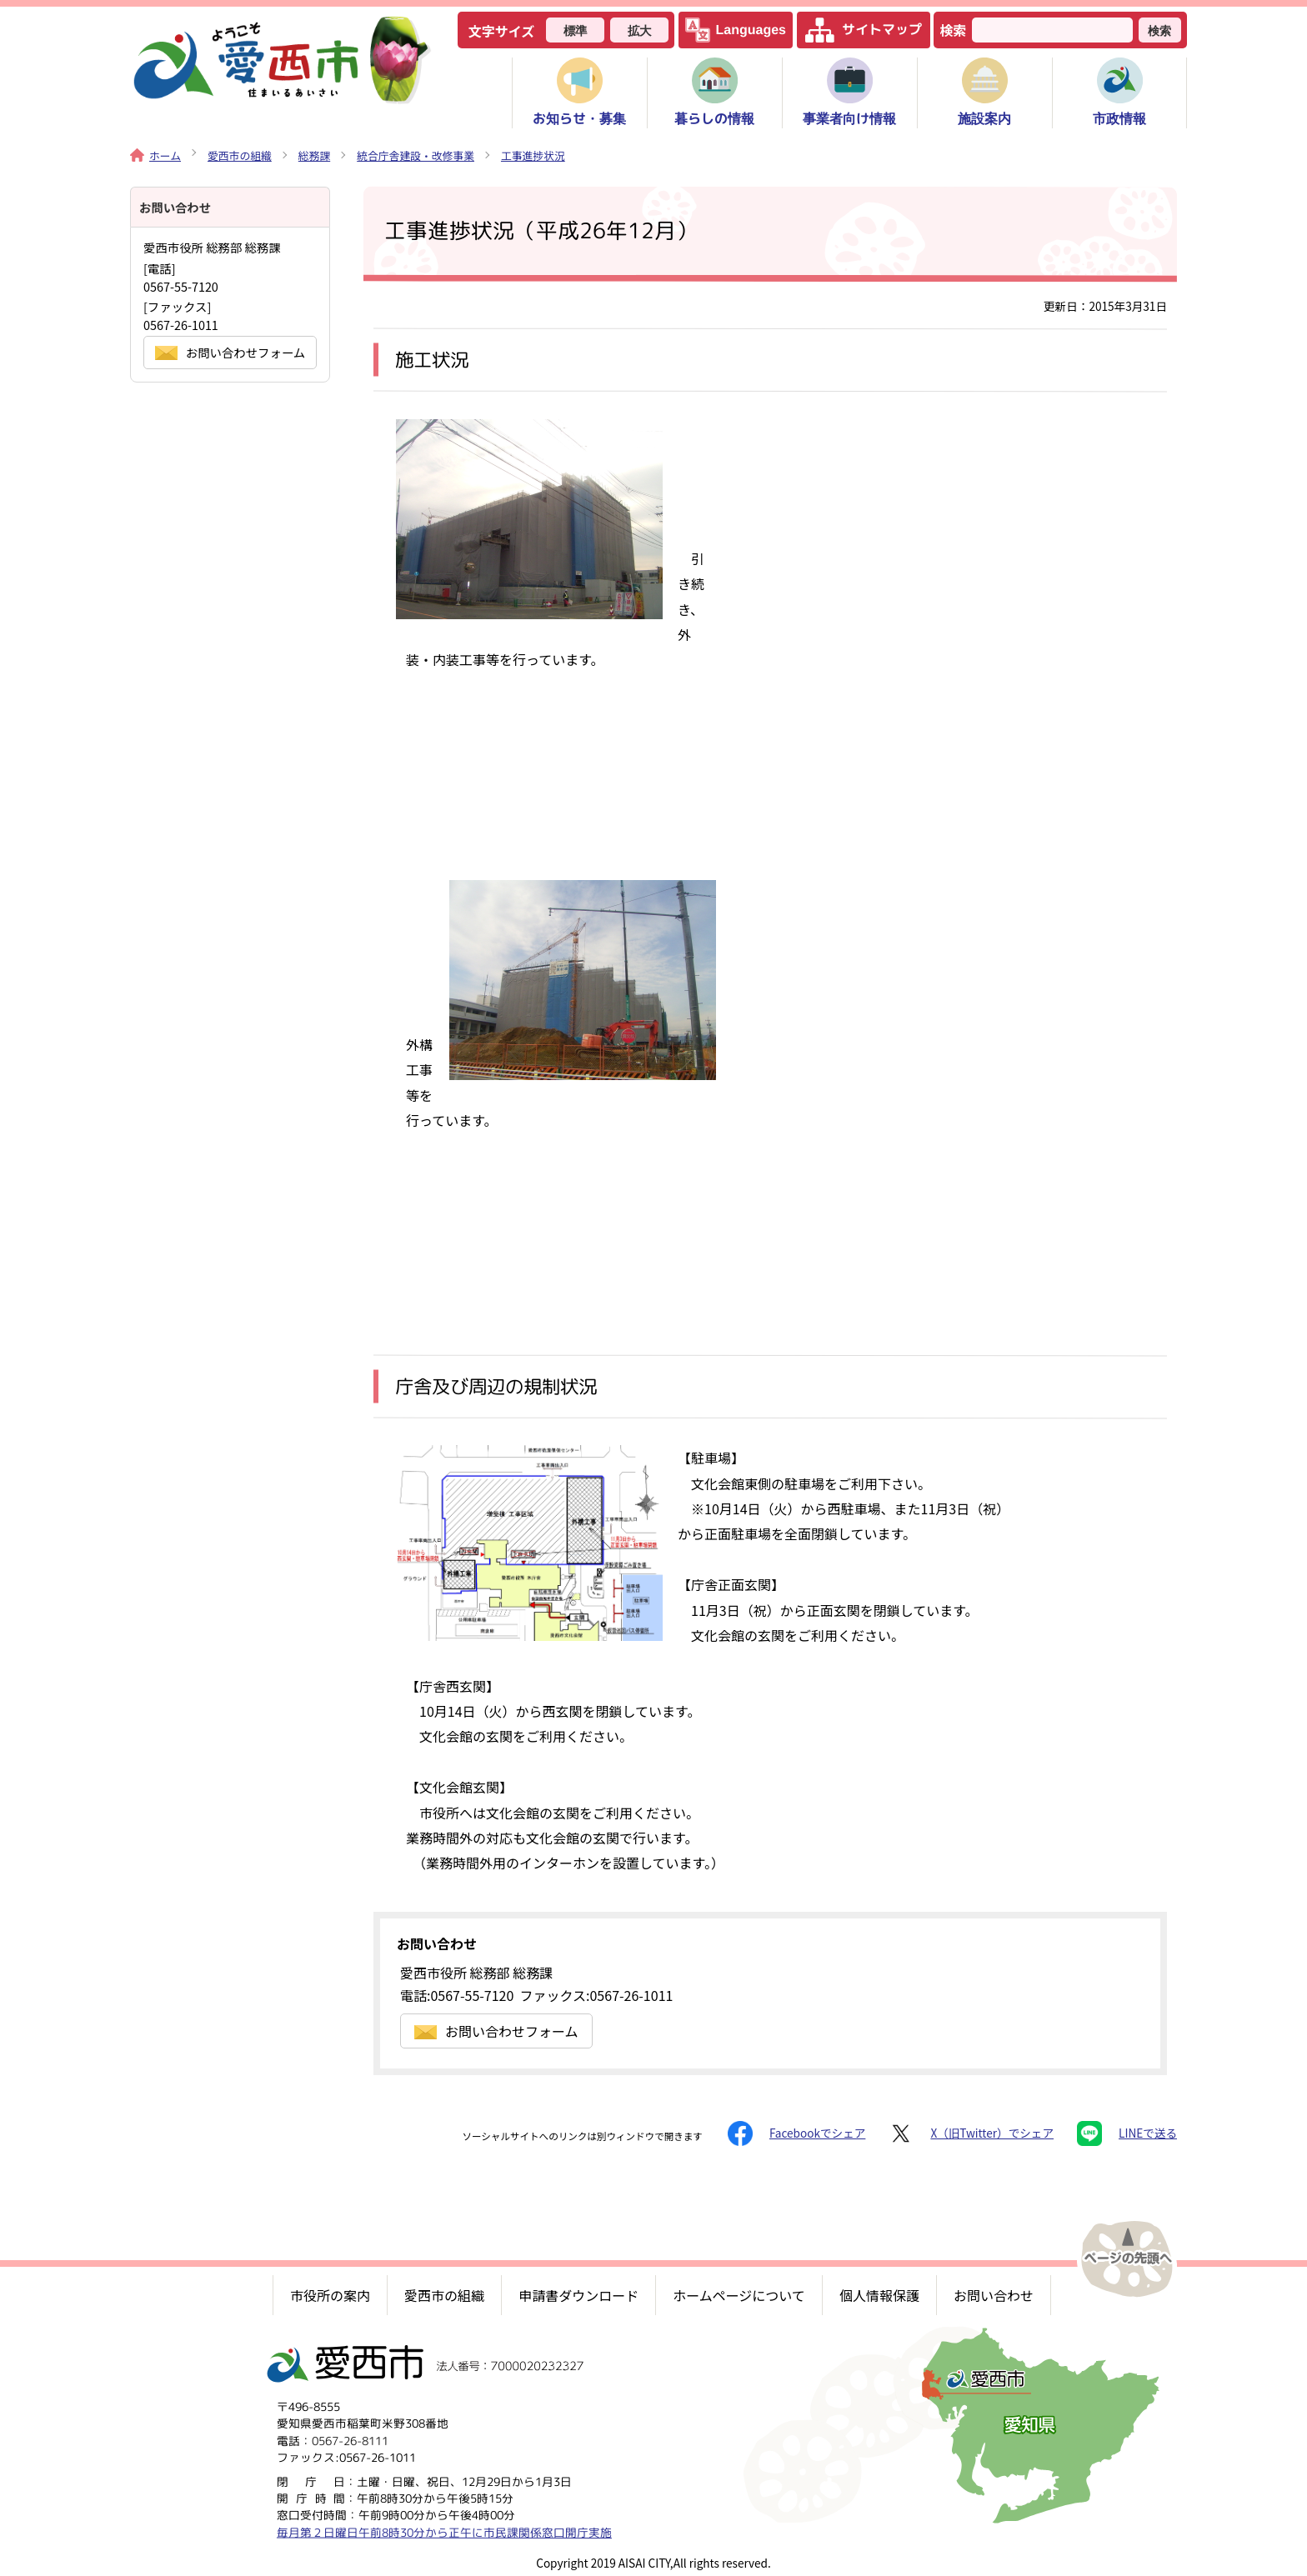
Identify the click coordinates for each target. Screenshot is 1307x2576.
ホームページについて (739, 2295)
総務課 (314, 155)
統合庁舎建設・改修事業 (415, 155)
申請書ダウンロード (578, 2295)
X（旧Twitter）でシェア (971, 2133)
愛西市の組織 (240, 155)
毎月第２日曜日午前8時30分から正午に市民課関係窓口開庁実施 (444, 2532)
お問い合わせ (994, 2295)
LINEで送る (1127, 2133)
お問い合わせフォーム (496, 2031)
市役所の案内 (330, 2295)
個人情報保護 (879, 2295)
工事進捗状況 (533, 155)
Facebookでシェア (796, 2133)
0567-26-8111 (350, 2440)
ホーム (155, 155)
